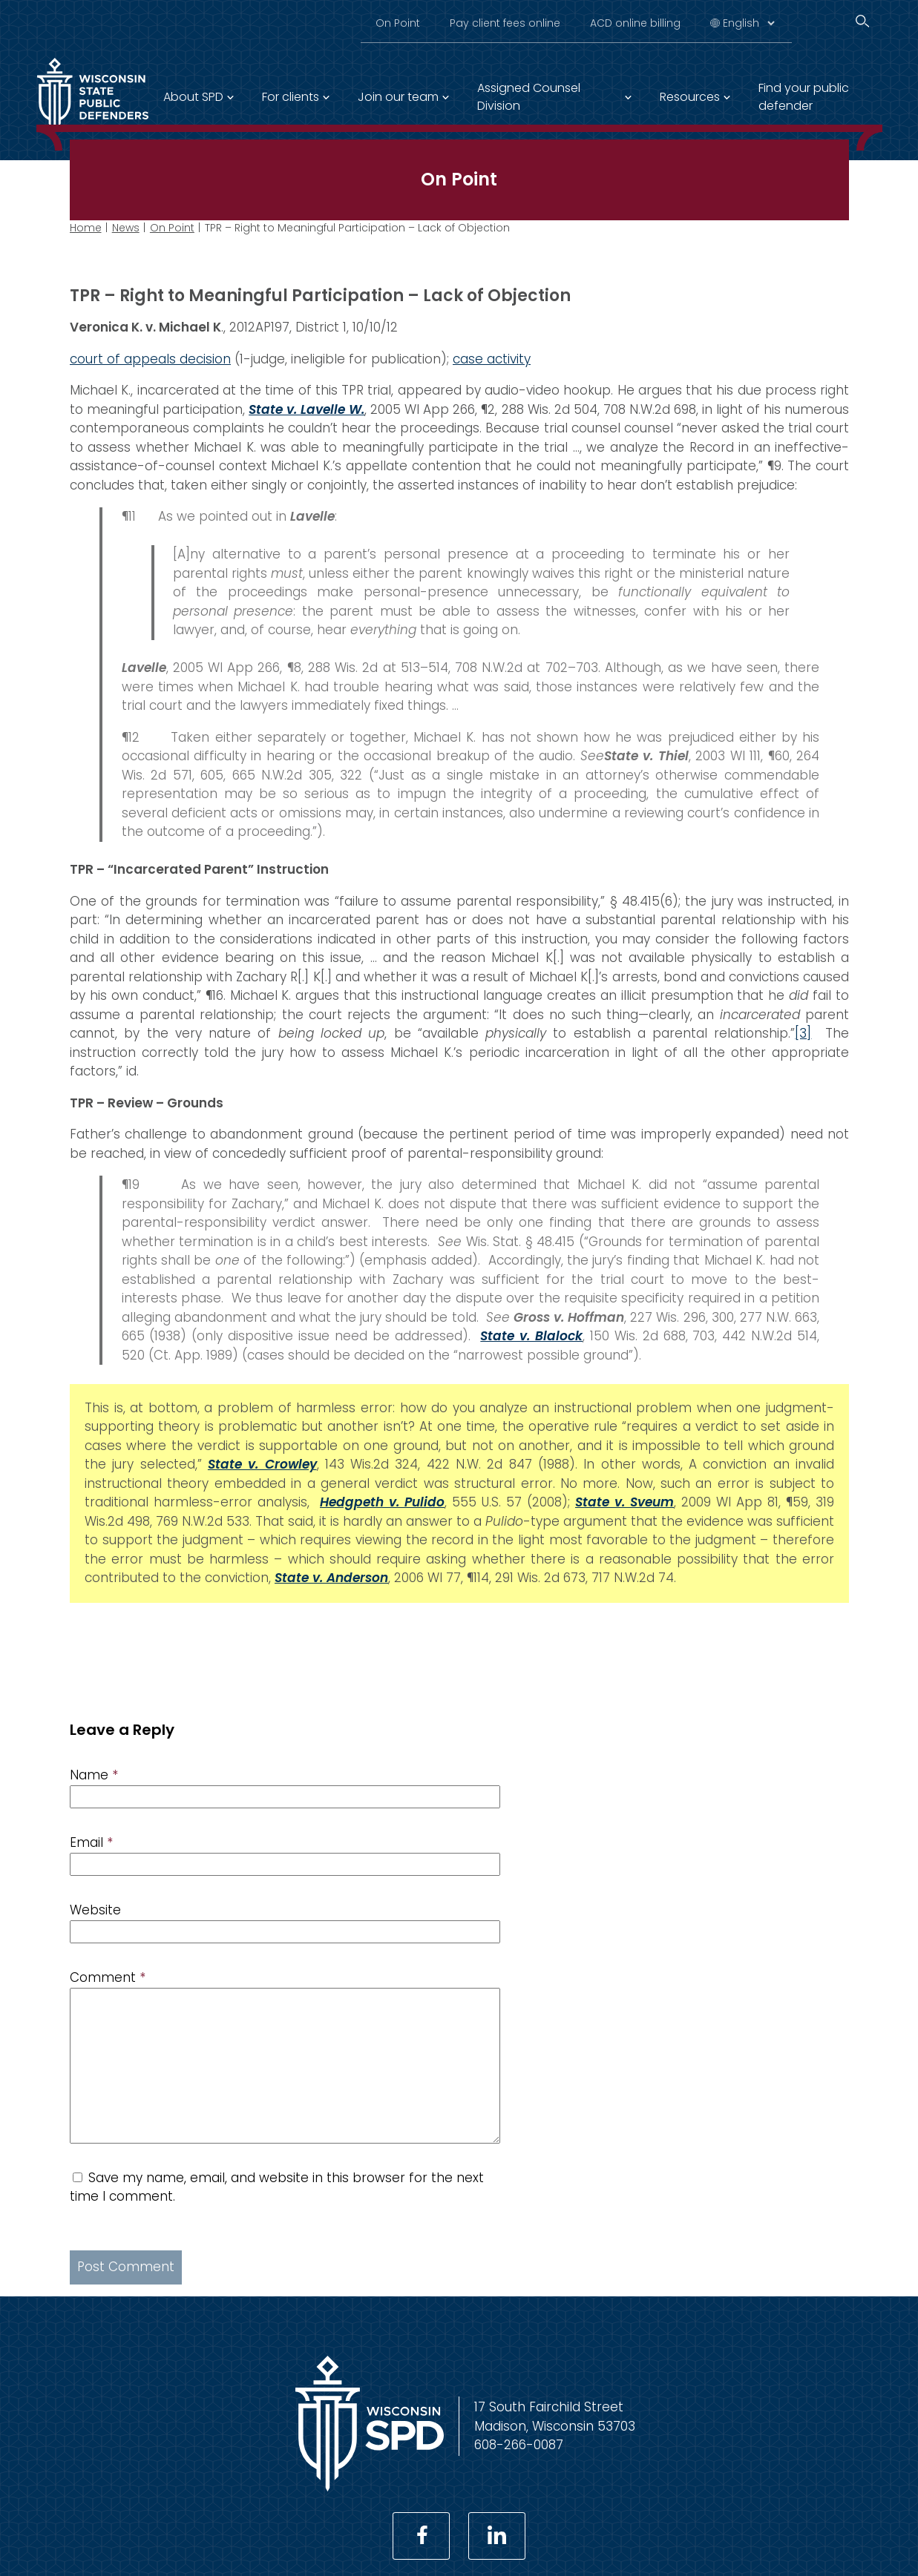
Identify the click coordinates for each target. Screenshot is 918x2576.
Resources (690, 96)
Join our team (398, 96)
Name (94, 1775)
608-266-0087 (518, 2445)
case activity (492, 359)
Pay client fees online (505, 23)
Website (95, 1910)
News (126, 227)
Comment (107, 1977)
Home (86, 227)
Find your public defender (803, 96)
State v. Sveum (624, 1502)
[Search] (862, 21)
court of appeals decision (150, 359)
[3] (803, 1033)
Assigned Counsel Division (528, 96)
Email (91, 1842)
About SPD (193, 96)
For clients (290, 96)
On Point (398, 23)
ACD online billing (635, 23)
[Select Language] (748, 23)
